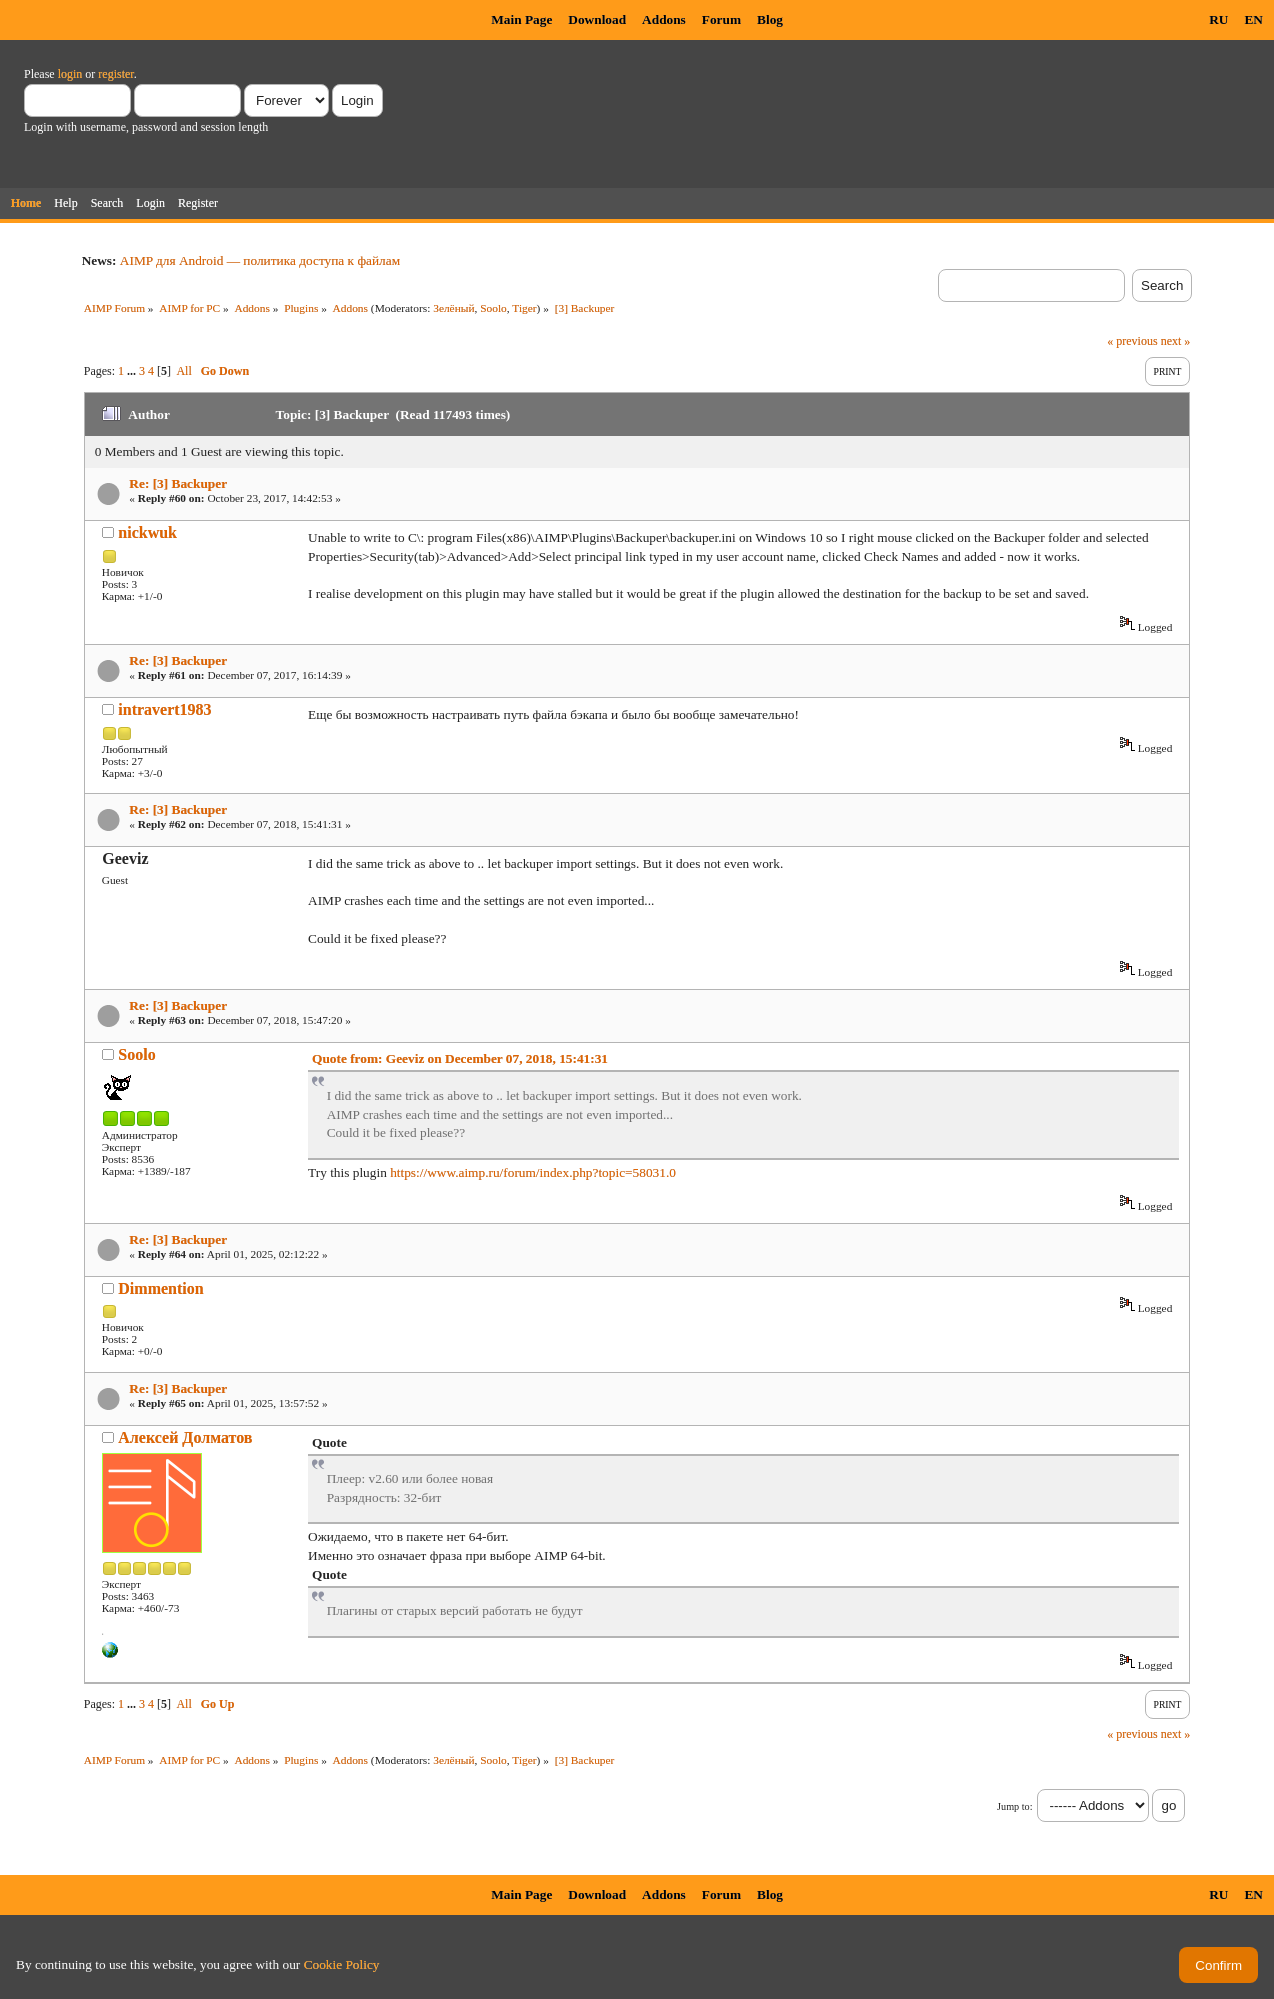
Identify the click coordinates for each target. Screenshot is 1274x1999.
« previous (1132, 341)
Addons (664, 19)
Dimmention (160, 1288)
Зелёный (453, 308)
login (70, 74)
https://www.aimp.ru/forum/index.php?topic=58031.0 (533, 1172)
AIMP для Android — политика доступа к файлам (260, 260)
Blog (770, 19)
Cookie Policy (342, 1964)
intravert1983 (164, 709)
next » (1176, 341)
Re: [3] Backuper (178, 483)
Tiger (524, 308)
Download (597, 19)
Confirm (1218, 1965)
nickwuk (147, 532)
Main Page (521, 19)
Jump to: (1014, 1806)
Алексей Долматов (185, 1437)
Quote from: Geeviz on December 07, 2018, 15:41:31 (460, 1058)
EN (1253, 19)
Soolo (493, 308)
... (133, 371)
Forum (721, 19)
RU (1218, 19)
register (115, 74)
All (183, 371)
